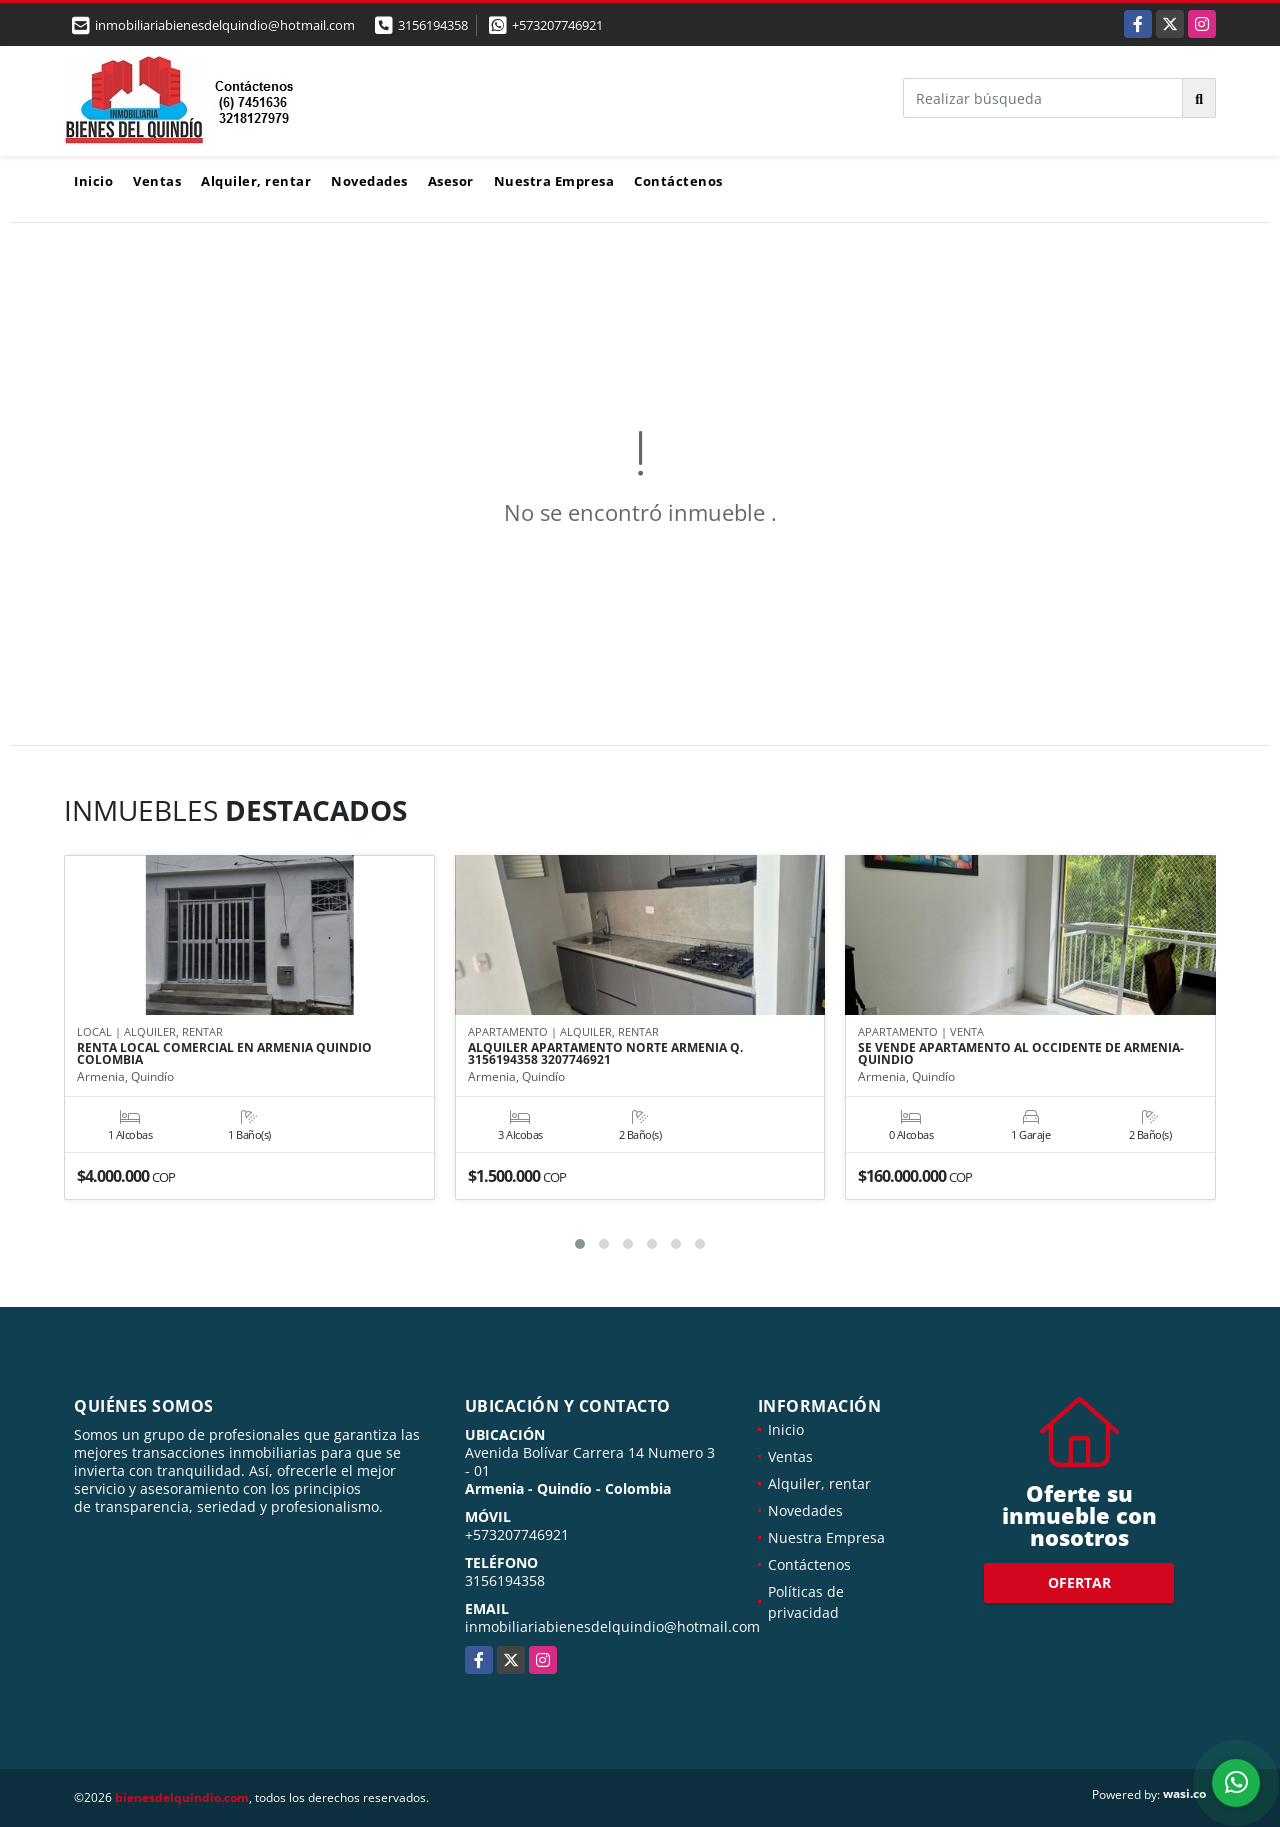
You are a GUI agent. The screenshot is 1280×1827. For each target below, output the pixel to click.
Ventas (157, 181)
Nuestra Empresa (554, 181)
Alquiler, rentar (256, 181)
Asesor (451, 181)
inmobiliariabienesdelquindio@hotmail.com (612, 1626)
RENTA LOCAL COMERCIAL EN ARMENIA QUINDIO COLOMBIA (224, 1055)
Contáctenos (678, 181)
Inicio (93, 181)
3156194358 (433, 25)
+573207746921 (557, 25)
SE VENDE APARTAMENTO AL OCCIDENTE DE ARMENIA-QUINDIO (1021, 1055)
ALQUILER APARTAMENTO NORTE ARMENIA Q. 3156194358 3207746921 (605, 1055)
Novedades (369, 181)
